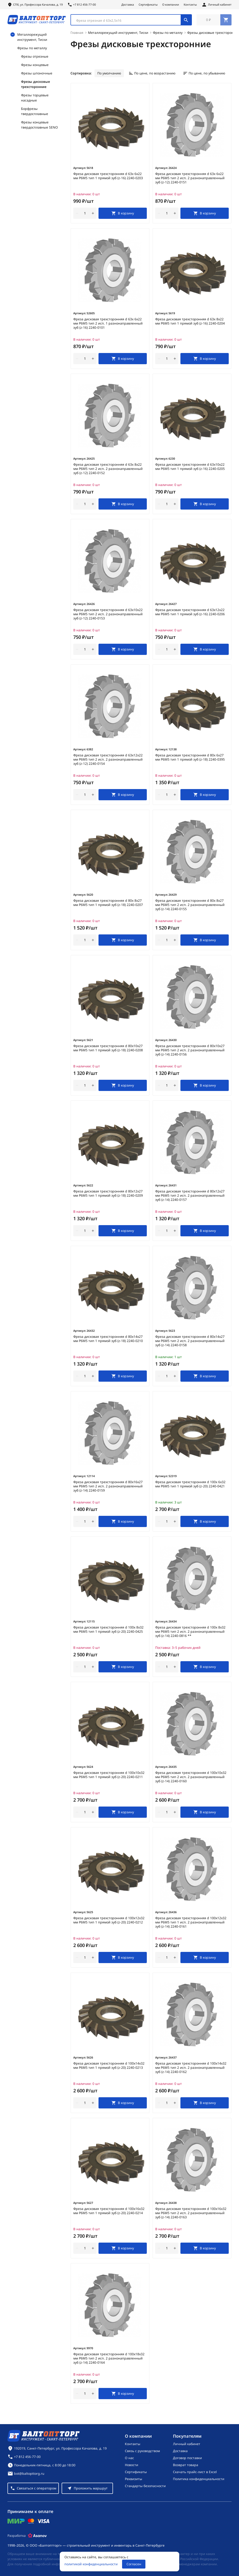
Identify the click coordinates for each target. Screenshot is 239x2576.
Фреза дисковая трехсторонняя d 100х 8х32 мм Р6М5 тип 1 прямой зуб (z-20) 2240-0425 (108, 1631)
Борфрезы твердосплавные (34, 113)
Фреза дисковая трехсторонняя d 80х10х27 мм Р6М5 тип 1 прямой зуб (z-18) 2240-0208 (108, 1049)
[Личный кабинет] (216, 4)
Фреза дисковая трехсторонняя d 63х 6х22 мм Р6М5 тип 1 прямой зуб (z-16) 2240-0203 (108, 177)
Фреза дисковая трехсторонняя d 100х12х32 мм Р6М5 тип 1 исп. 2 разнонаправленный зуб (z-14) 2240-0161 (190, 1924)
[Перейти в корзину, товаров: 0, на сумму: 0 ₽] (214, 20)
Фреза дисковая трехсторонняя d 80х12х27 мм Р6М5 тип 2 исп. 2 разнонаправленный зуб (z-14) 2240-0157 (190, 1197)
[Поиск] (186, 20)
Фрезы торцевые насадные (35, 99)
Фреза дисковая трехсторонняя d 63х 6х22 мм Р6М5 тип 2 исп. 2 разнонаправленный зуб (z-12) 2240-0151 (190, 179)
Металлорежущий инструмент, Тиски (28, 38)
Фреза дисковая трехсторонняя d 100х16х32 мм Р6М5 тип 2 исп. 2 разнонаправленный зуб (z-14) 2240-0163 (190, 2214)
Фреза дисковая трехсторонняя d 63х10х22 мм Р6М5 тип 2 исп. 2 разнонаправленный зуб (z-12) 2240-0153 (108, 615)
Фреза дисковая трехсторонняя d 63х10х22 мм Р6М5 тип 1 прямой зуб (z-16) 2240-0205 (190, 468)
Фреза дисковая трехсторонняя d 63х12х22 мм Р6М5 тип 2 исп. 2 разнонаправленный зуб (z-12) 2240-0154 (108, 761)
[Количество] (85, 214)
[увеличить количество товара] (93, 214)
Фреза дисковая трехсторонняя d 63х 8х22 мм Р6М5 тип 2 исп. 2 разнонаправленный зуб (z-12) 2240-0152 (108, 470)
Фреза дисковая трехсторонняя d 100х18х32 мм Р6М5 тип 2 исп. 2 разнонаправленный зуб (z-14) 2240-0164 (108, 2360)
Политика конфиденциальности (198, 2479)
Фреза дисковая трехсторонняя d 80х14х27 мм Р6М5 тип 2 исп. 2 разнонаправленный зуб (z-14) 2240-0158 (190, 1342)
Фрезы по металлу (32, 49)
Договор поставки (187, 2458)
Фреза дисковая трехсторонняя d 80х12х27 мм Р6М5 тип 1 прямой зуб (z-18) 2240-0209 (108, 1195)
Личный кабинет (186, 2444)
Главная (76, 34)
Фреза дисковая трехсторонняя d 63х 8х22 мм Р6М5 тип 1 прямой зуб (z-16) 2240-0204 (190, 323)
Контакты (190, 5)
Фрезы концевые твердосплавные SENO (39, 126)
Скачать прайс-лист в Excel (195, 2472)
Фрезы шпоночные (36, 75)
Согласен (134, 2564)
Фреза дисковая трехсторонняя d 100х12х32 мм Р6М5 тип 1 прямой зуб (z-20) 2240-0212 (108, 1922)
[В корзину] (122, 214)
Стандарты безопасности (145, 2486)
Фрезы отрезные (34, 58)
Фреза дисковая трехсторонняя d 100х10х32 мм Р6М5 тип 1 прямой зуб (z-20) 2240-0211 (108, 1776)
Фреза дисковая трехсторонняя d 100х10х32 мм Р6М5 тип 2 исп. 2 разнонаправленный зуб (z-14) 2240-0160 (190, 1778)
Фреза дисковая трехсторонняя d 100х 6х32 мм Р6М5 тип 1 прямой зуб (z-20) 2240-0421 (190, 1486)
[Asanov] (37, 2535)
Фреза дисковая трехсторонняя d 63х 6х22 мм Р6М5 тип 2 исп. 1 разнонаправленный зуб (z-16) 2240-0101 (108, 325)
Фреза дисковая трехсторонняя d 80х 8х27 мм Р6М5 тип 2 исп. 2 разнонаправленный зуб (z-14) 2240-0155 (190, 906)
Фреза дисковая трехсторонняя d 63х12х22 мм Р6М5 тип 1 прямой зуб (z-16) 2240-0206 (190, 613)
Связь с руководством (142, 2451)
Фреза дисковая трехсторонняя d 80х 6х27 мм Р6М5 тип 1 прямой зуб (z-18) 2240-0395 (190, 759)
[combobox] (131, 20)
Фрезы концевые (35, 66)
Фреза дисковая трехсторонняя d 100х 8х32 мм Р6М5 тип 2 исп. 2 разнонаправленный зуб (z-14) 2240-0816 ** (190, 1633)
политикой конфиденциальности (91, 2564)
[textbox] (128, 21)
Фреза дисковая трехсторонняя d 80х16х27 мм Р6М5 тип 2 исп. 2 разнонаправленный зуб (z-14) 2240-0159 (108, 1488)
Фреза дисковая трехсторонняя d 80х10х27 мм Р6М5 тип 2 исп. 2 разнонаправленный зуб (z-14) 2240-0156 (190, 1051)
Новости (131, 2465)
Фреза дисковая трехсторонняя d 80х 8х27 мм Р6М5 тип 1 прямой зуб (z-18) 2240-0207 (108, 904)
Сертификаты (148, 5)
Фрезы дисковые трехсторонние (35, 86)
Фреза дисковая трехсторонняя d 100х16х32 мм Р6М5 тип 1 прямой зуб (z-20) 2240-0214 (108, 2212)
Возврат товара (185, 2465)
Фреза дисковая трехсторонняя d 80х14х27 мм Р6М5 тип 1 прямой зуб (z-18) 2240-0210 (108, 1340)
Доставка (127, 5)
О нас (129, 2458)
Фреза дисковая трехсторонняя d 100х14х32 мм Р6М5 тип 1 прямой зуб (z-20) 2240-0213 (108, 2067)
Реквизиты (133, 2479)
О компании (170, 5)
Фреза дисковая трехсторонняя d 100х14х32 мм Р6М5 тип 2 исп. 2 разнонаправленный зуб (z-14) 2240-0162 (190, 2069)
